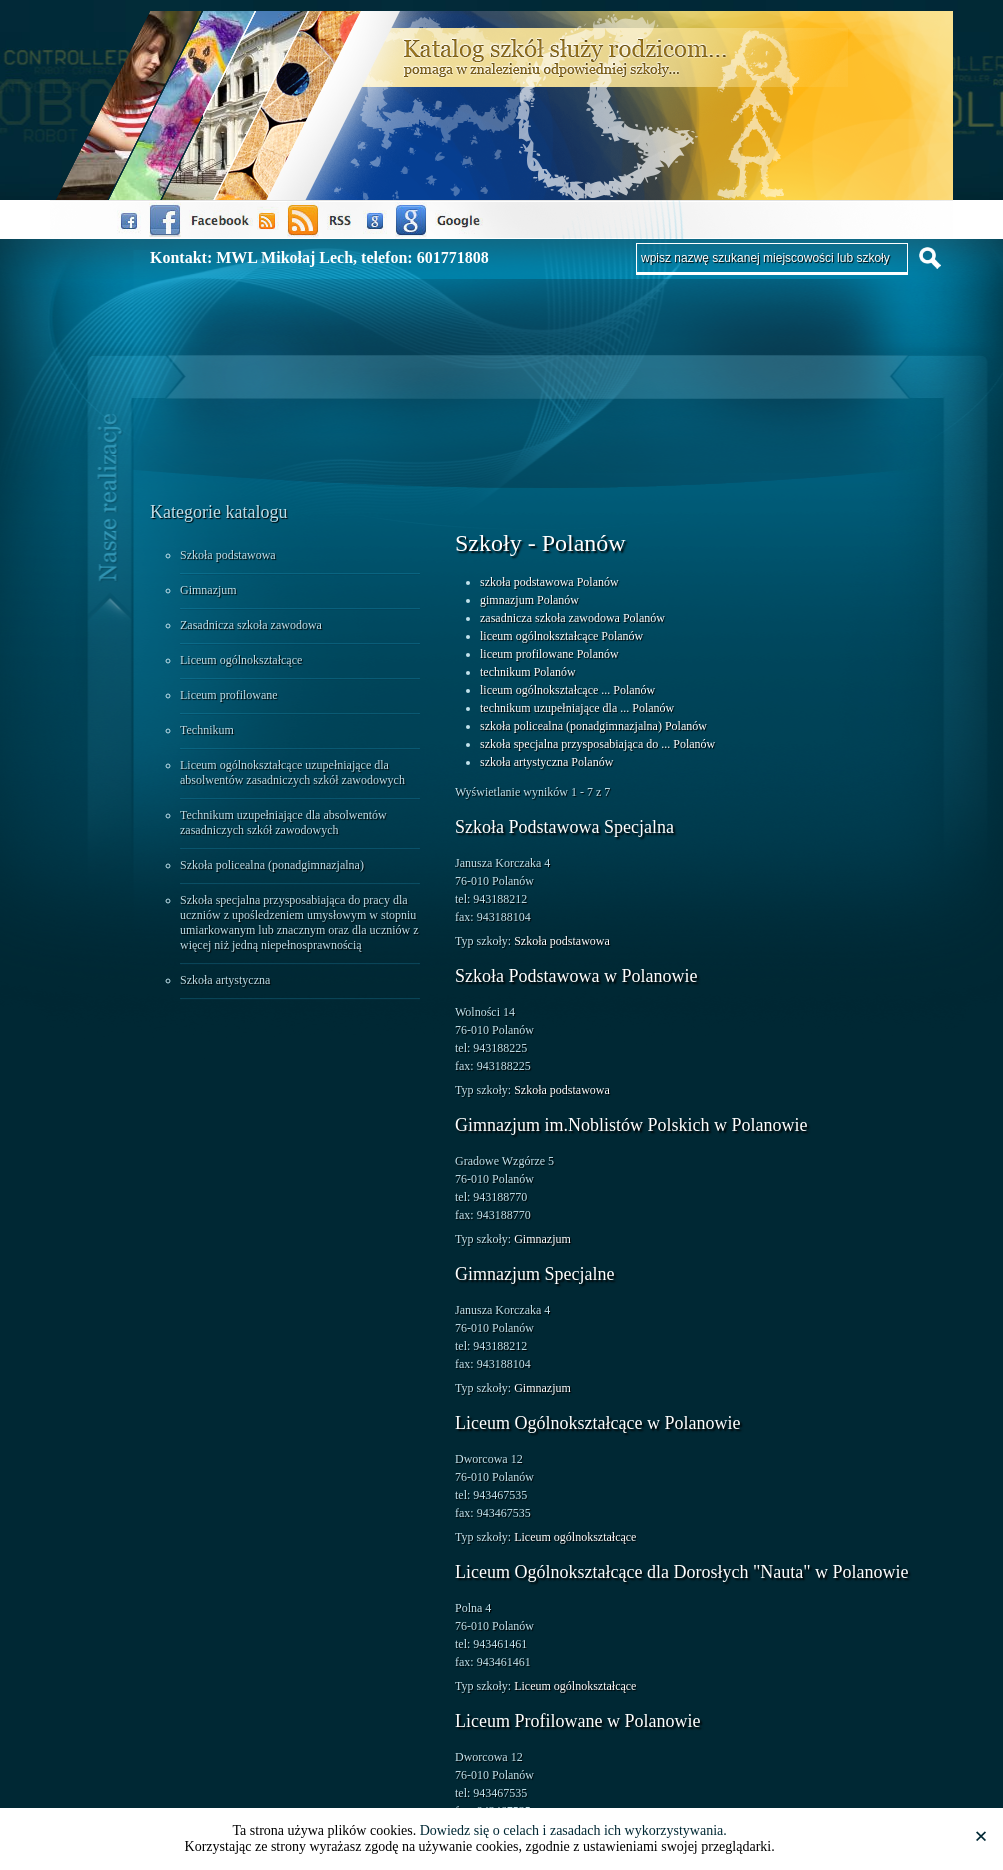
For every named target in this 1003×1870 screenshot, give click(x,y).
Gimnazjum (208, 590)
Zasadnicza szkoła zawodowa (251, 625)
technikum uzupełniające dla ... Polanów (577, 708)
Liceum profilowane (229, 695)
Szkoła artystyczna (225, 980)
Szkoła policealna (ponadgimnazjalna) (272, 865)
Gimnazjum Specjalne (534, 1274)
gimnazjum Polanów (529, 600)
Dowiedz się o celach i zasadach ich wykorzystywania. (573, 1830)
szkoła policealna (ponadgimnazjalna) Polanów (593, 726)
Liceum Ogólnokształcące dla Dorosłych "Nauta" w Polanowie (682, 1572)
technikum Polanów (528, 672)
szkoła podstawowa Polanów (549, 582)
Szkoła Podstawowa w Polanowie (576, 976)
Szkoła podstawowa (228, 555)
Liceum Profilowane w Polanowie (577, 1721)
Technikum (207, 730)
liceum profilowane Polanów (549, 654)
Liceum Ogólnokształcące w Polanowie (597, 1423)
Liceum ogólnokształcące (241, 660)
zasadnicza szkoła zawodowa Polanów (572, 618)
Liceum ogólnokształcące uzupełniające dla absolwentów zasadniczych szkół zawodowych (292, 772)
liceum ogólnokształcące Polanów (561, 636)
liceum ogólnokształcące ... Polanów (567, 690)
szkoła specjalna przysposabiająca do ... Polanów (597, 744)
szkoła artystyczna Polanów (546, 762)
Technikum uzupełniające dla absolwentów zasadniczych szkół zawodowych (283, 822)
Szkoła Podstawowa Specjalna (564, 827)
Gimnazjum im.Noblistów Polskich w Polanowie (631, 1125)
